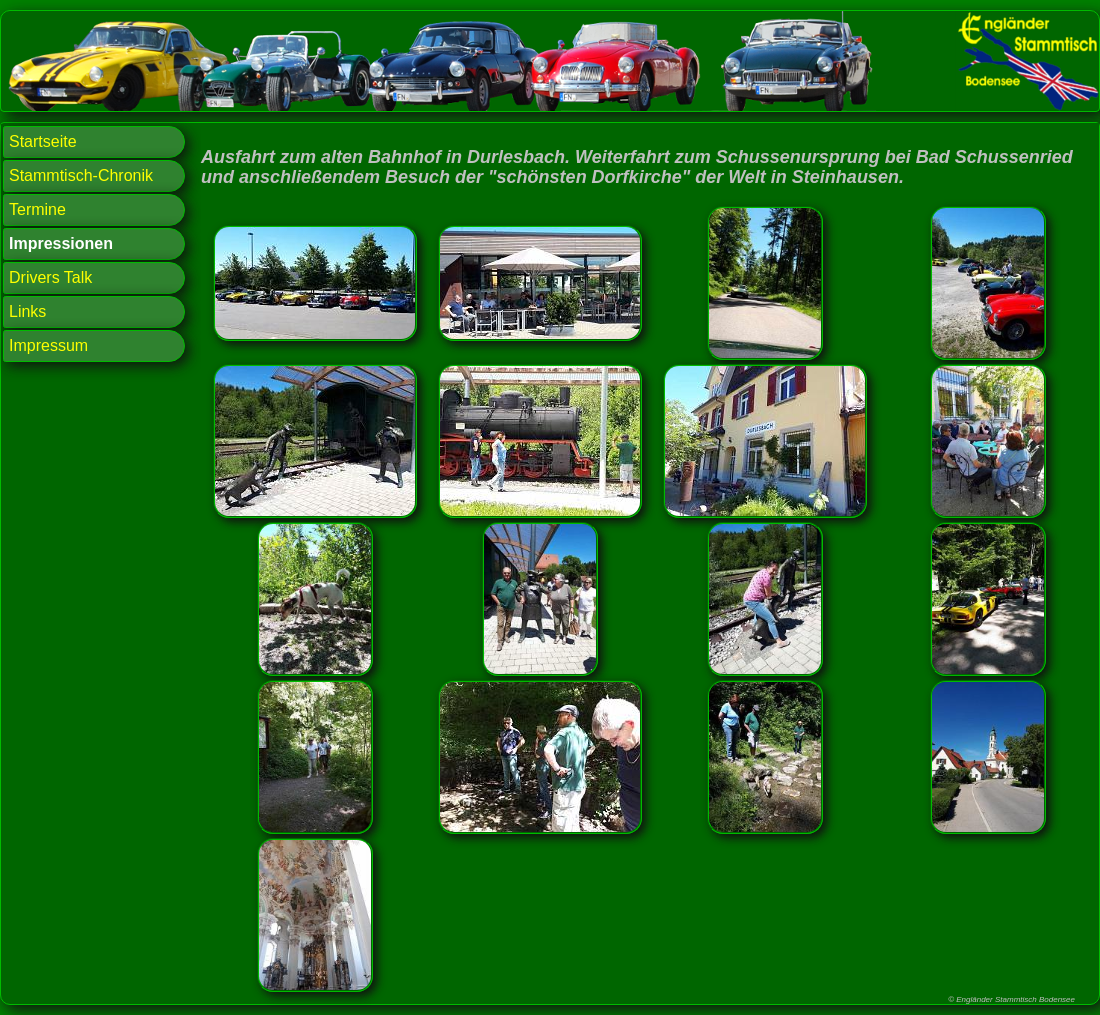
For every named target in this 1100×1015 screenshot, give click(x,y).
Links (27, 311)
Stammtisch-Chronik (81, 175)
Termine (37, 209)
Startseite (43, 141)
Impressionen (61, 243)
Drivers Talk (50, 277)
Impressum (48, 345)
